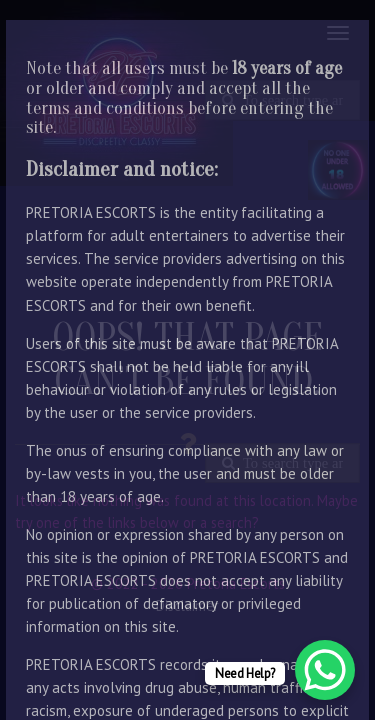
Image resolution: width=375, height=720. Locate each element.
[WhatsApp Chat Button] (325, 670)
